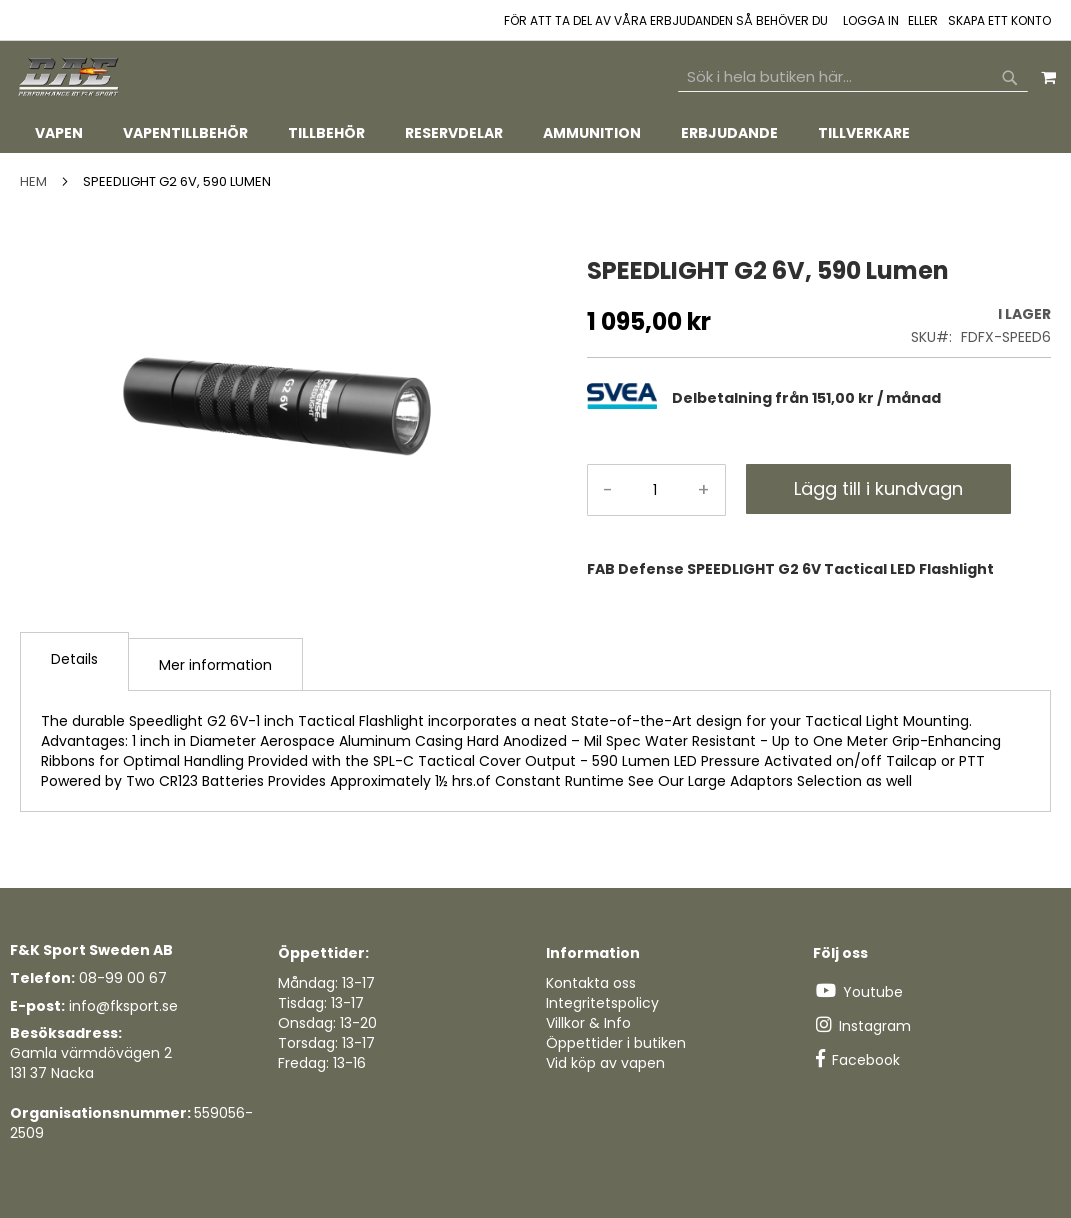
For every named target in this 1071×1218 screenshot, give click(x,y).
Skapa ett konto (999, 21)
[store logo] (70, 77)
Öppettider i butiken (616, 1043)
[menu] (535, 133)
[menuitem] (59, 133)
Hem (33, 181)
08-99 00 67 (123, 978)
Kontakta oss (591, 983)
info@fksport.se (123, 1006)
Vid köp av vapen (605, 1063)
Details (74, 659)
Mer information (215, 665)
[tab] (535, 133)
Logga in (871, 21)
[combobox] (853, 77)
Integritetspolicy (602, 1003)
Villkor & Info (588, 1023)
